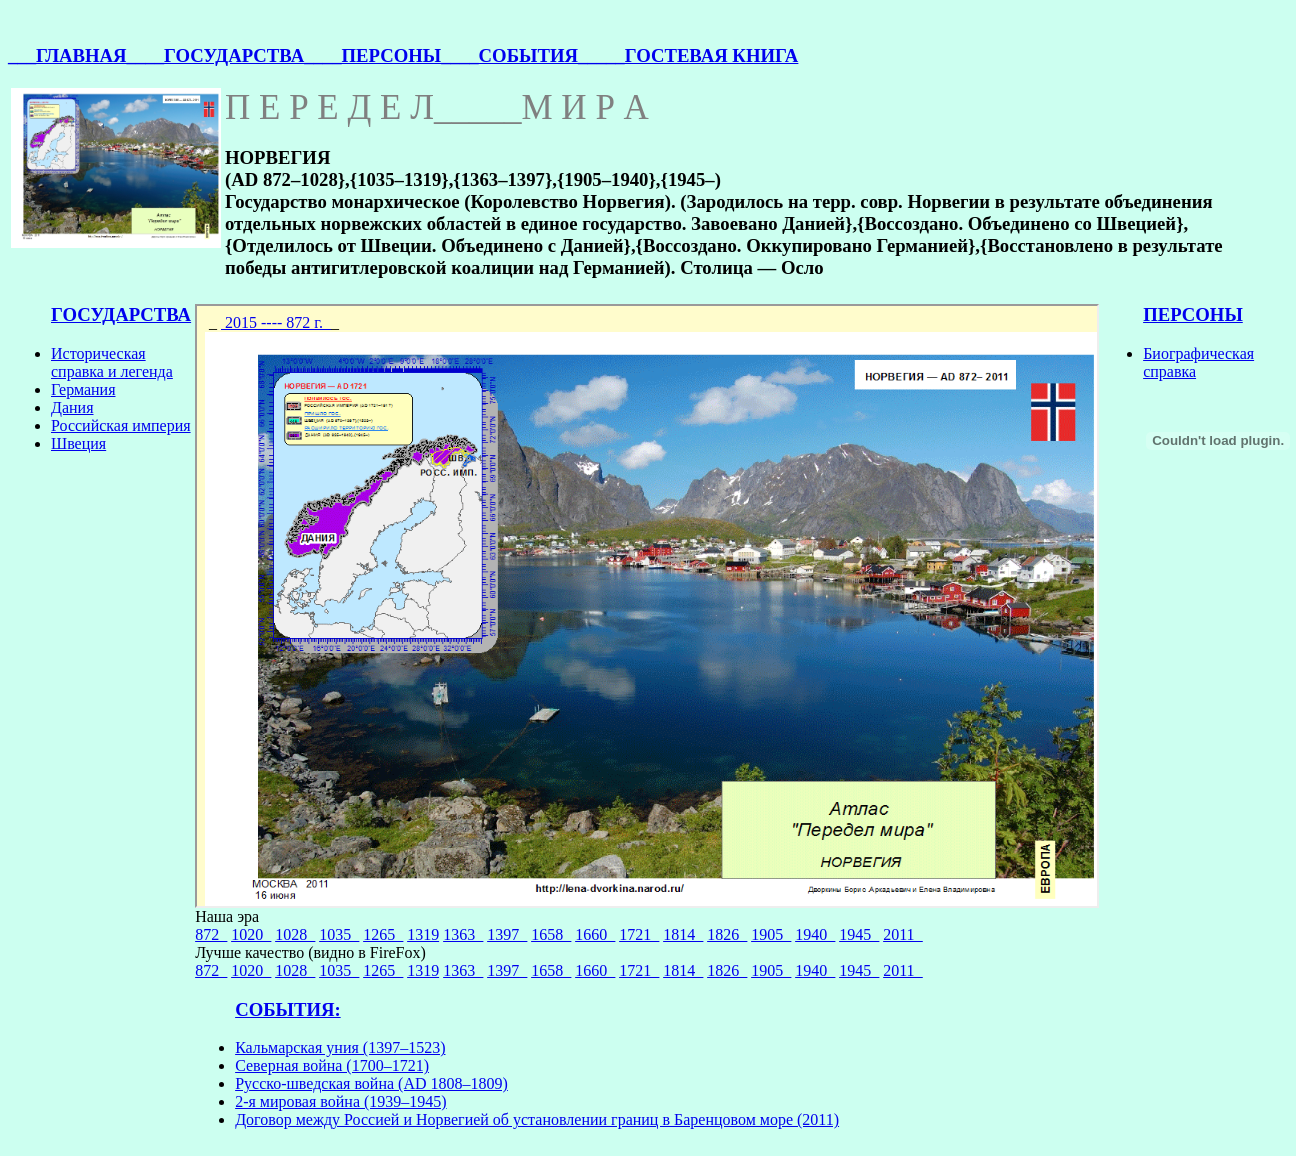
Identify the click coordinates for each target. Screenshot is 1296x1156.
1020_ (251, 934)
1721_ (639, 934)
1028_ (295, 934)
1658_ (551, 934)
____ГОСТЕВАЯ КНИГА (692, 55)
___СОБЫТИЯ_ (519, 55)
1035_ (339, 934)
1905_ (771, 934)
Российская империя (121, 425)
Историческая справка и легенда (112, 362)
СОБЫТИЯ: (288, 1009)
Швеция (78, 443)
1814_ (683, 934)
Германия (83, 389)
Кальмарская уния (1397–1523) (340, 1047)
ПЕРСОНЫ (1193, 314)
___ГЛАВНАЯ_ (72, 55)
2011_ (902, 934)
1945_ (859, 934)
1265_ (383, 934)
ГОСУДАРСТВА (121, 314)
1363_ (463, 934)
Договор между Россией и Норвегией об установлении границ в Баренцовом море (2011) (537, 1119)
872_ (211, 934)
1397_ (507, 934)
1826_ (727, 934)
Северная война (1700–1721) (332, 1065)
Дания (72, 407)
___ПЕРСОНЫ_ (382, 55)
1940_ (815, 934)
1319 (423, 934)
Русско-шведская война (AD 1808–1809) (371, 1083)
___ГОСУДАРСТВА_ (225, 55)
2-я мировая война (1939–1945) (341, 1101)
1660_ (595, 934)
